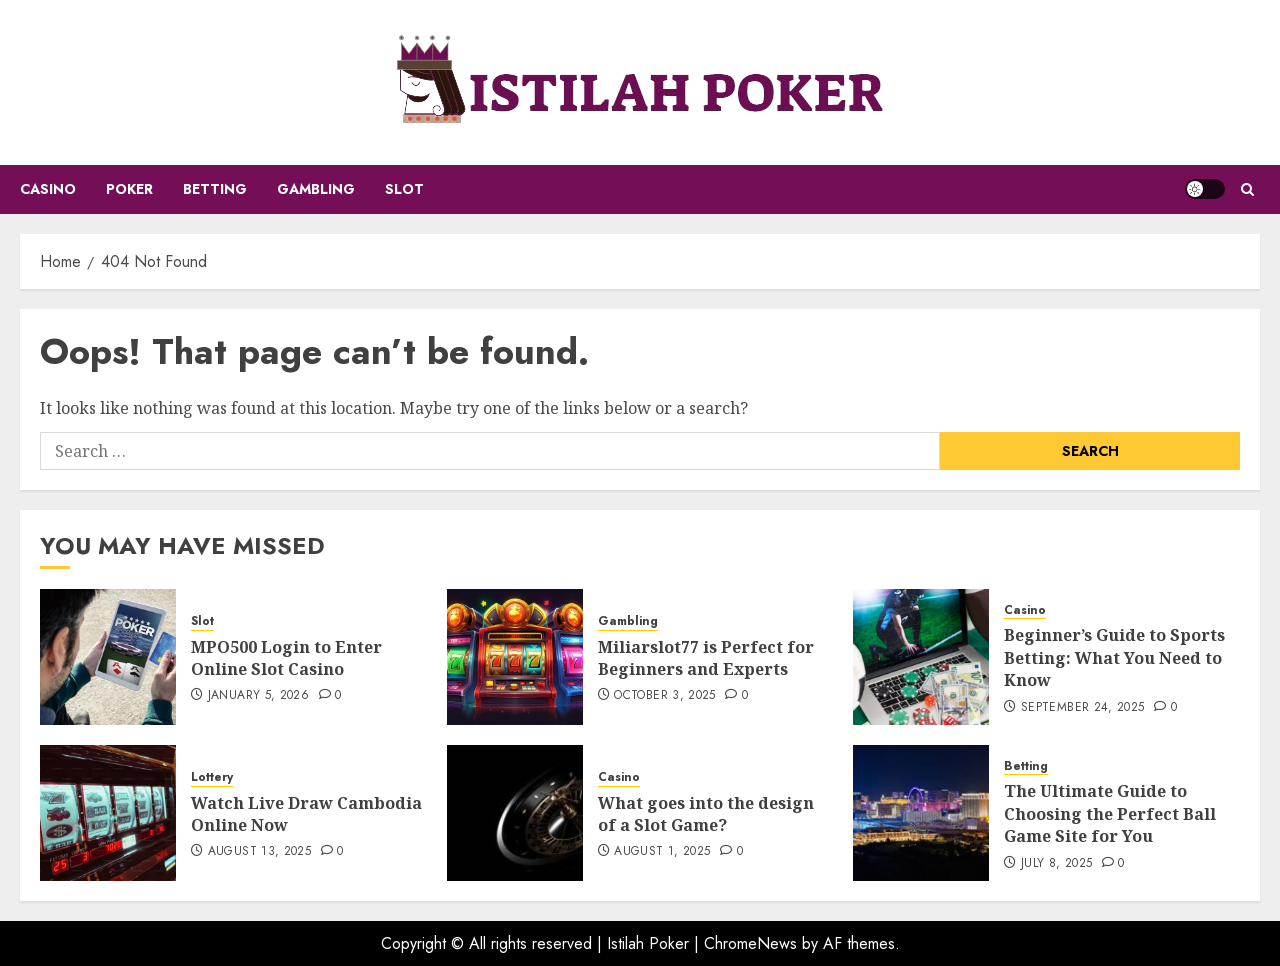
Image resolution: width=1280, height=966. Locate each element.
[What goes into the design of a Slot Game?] (515, 813)
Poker (129, 189)
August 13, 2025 (259, 852)
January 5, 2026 (258, 696)
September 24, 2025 (1082, 708)
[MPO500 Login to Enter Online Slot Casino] (108, 657)
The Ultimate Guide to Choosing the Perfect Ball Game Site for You (1110, 813)
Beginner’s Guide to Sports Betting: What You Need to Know (1114, 657)
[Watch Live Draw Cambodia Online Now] (108, 813)
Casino (48, 189)
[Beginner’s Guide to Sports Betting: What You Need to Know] (921, 657)
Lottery (212, 777)
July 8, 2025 (1056, 864)
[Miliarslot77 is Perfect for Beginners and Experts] (515, 657)
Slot (404, 189)
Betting (215, 189)
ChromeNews (750, 943)
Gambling (316, 189)
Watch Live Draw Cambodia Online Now (306, 814)
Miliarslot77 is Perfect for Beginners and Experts (706, 658)
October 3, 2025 (664, 696)
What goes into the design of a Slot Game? (706, 814)
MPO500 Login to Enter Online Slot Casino (286, 658)
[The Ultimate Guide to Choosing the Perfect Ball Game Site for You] (921, 813)
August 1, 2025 (662, 852)
